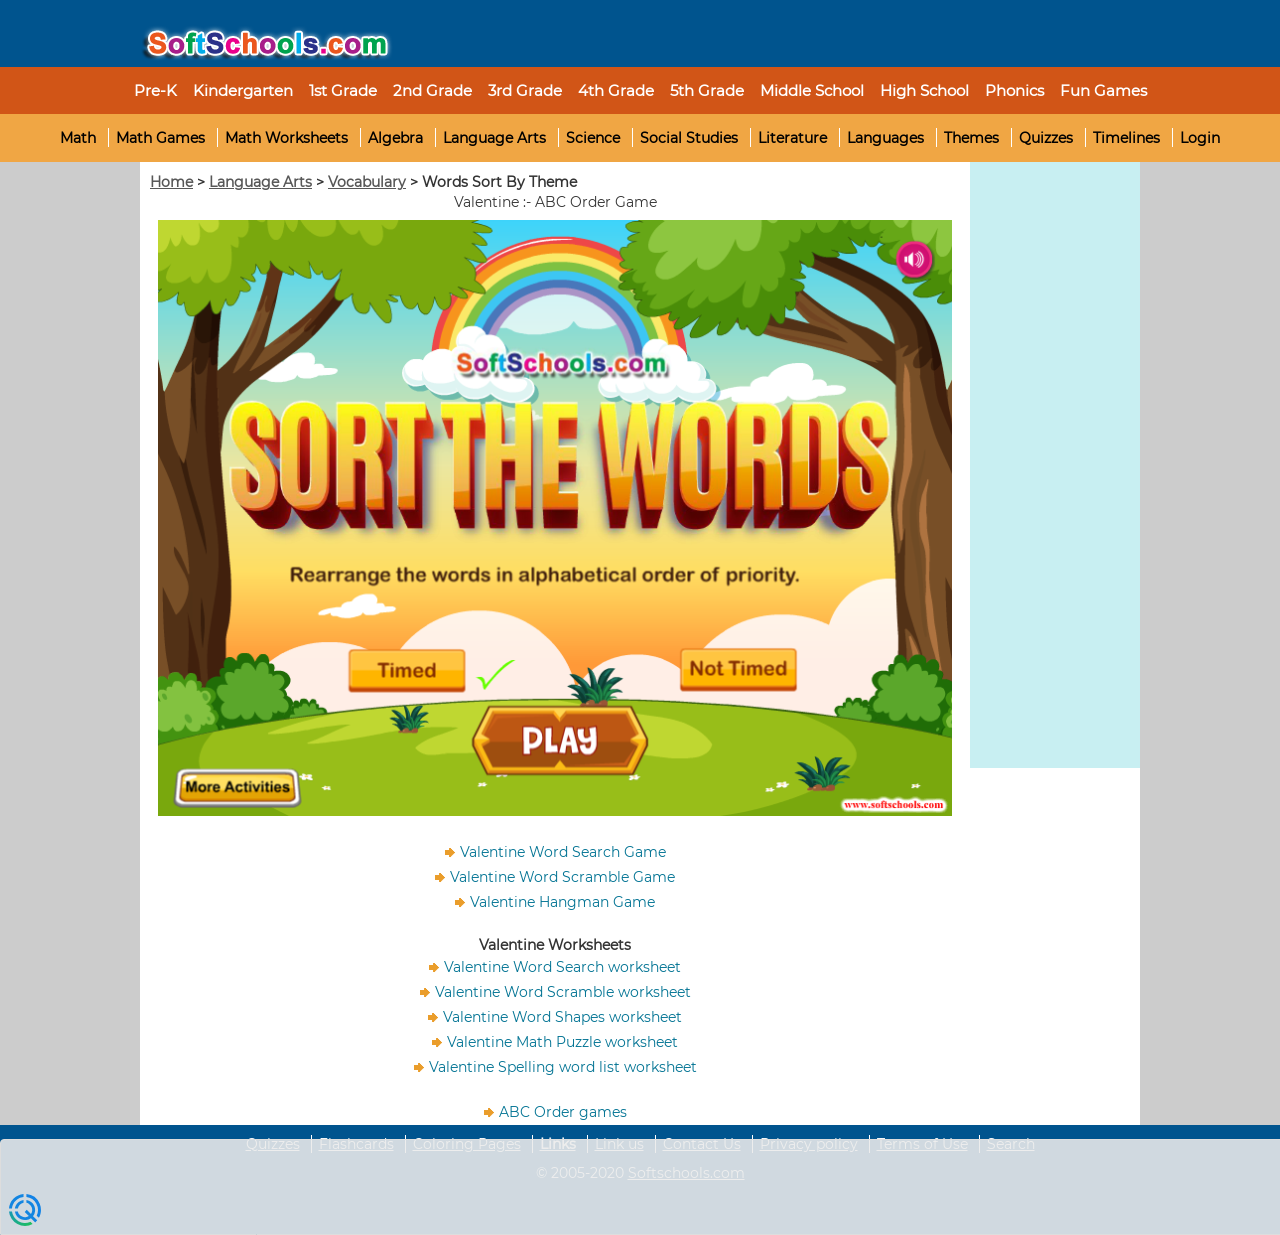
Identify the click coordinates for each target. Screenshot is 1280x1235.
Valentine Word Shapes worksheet (562, 1017)
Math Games (160, 138)
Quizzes (1046, 138)
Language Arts (494, 138)
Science (593, 138)
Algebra (395, 138)
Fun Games (1103, 90)
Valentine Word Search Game (563, 852)
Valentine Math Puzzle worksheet (562, 1042)
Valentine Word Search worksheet (562, 967)
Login (1200, 138)
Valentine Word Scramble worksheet (563, 992)
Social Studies (689, 138)
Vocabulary (367, 182)
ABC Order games (563, 1112)
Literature (792, 138)
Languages (885, 138)
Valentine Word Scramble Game (562, 877)
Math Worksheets (286, 138)
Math (78, 138)
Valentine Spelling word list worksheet (563, 1067)
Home (171, 182)
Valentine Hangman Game (562, 902)
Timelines (1126, 138)
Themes (971, 138)
